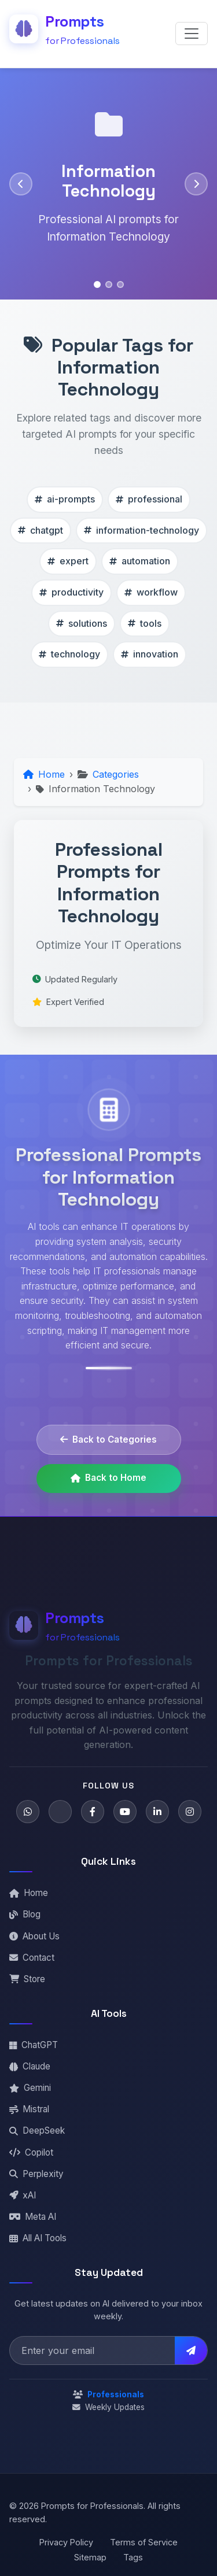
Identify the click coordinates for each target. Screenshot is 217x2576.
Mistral (29, 2109)
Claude (29, 2066)
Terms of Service (144, 2542)
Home (28, 1892)
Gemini (30, 2087)
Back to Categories (108, 1439)
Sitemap (90, 2557)
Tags (133, 2557)
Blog (25, 1914)
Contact (31, 1957)
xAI (22, 2195)
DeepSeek (37, 2130)
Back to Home (108, 1477)
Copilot (31, 2152)
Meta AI (32, 2216)
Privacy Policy (66, 2542)
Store (27, 1978)
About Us (34, 1936)
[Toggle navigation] (191, 33)
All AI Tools (38, 2238)
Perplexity (36, 2173)
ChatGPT (33, 2044)
